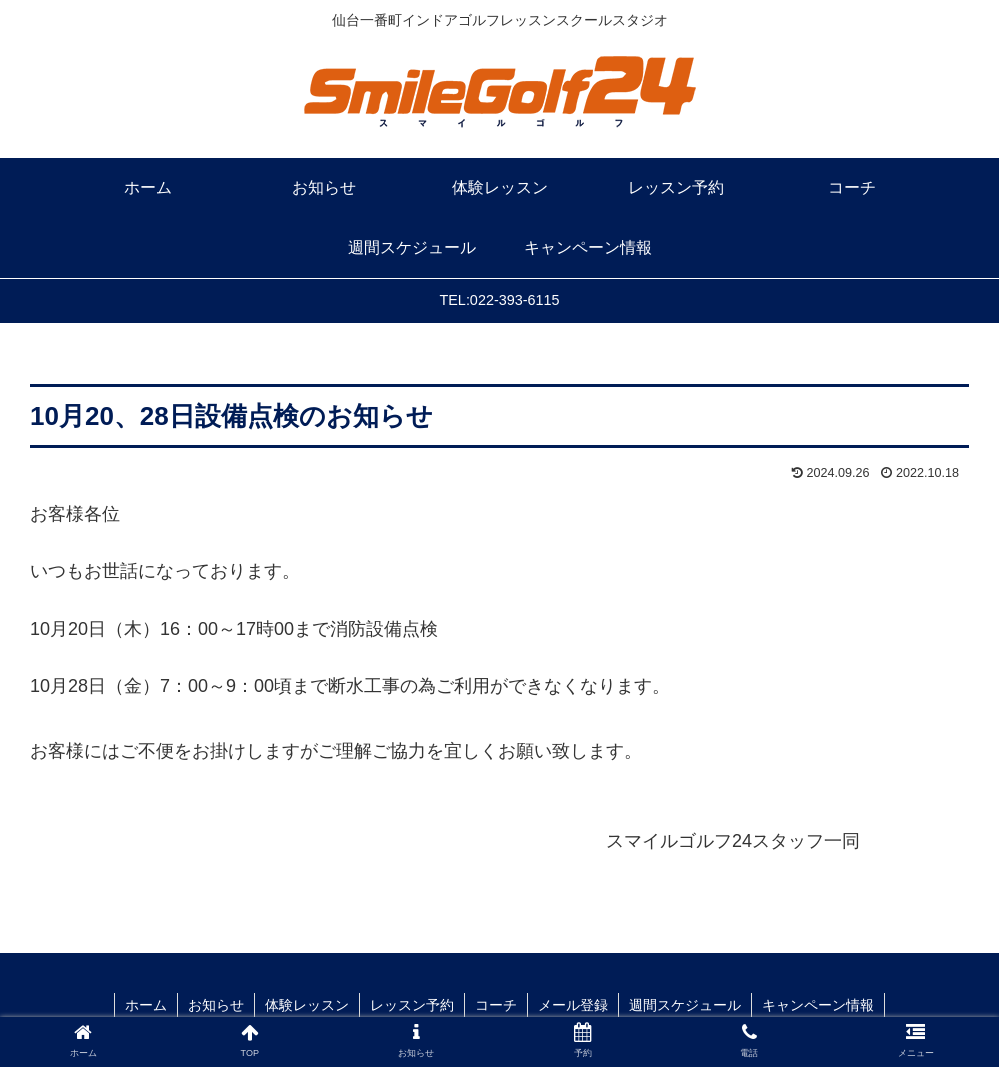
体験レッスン (307, 1005)
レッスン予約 (412, 1005)
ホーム (146, 1005)
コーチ (496, 1005)
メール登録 (573, 1005)
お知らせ (216, 1005)
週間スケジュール (685, 1005)
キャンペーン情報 (818, 1005)
